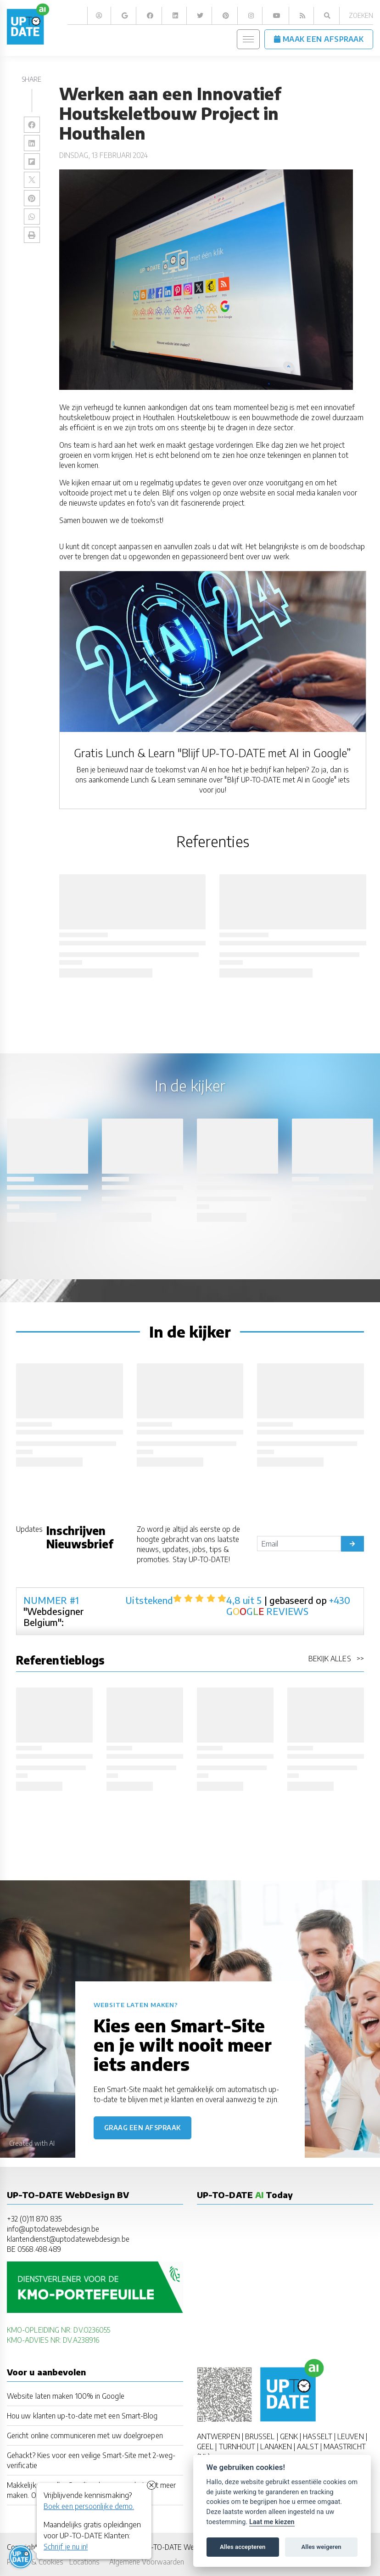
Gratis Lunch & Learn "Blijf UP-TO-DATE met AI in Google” (212, 752)
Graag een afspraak (142, 2128)
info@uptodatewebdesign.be (53, 2228)
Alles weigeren (321, 2546)
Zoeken (361, 15)
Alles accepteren (242, 2546)
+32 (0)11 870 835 (34, 2218)
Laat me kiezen (272, 2522)
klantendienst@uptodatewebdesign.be (68, 2238)
